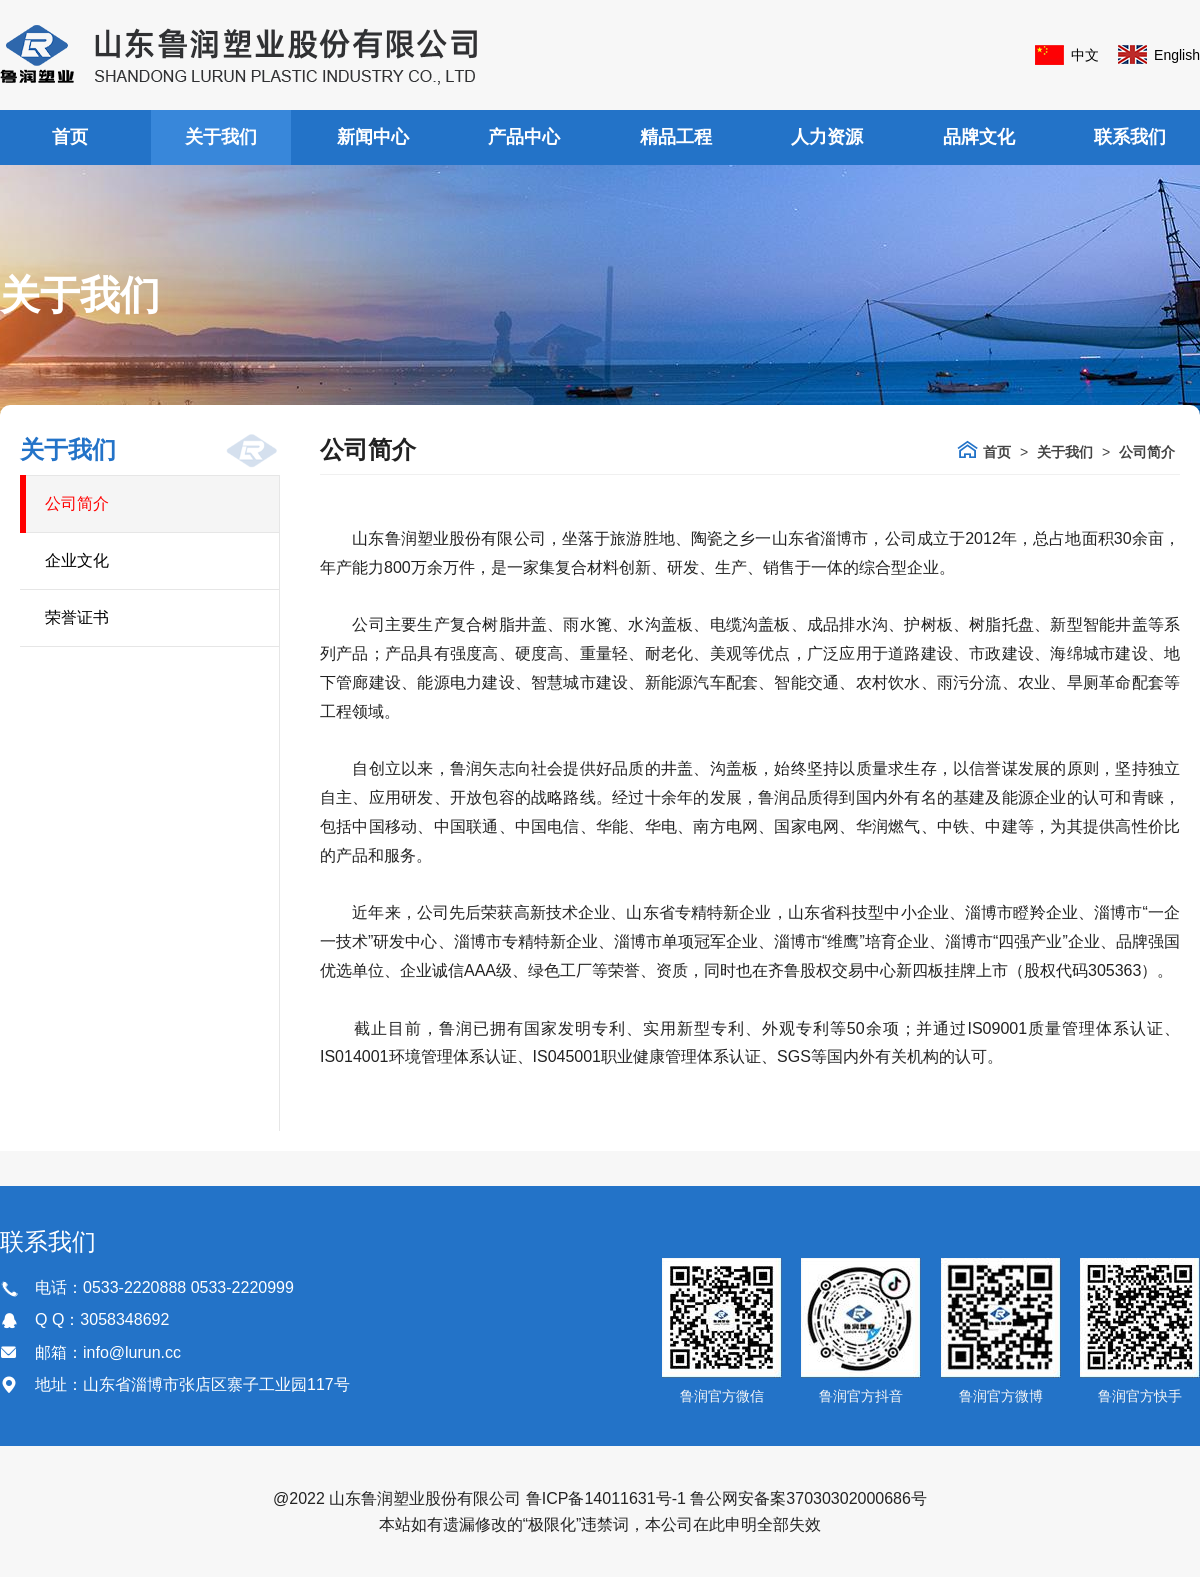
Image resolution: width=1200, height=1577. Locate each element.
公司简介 (77, 503)
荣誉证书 (77, 617)
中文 (1085, 55)
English (1177, 55)
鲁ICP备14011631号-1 (606, 1498)
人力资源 (827, 137)
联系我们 (1130, 137)
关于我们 (221, 137)
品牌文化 (979, 137)
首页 (70, 137)
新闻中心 (373, 137)
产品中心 (524, 137)
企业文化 (77, 560)
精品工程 (676, 137)
